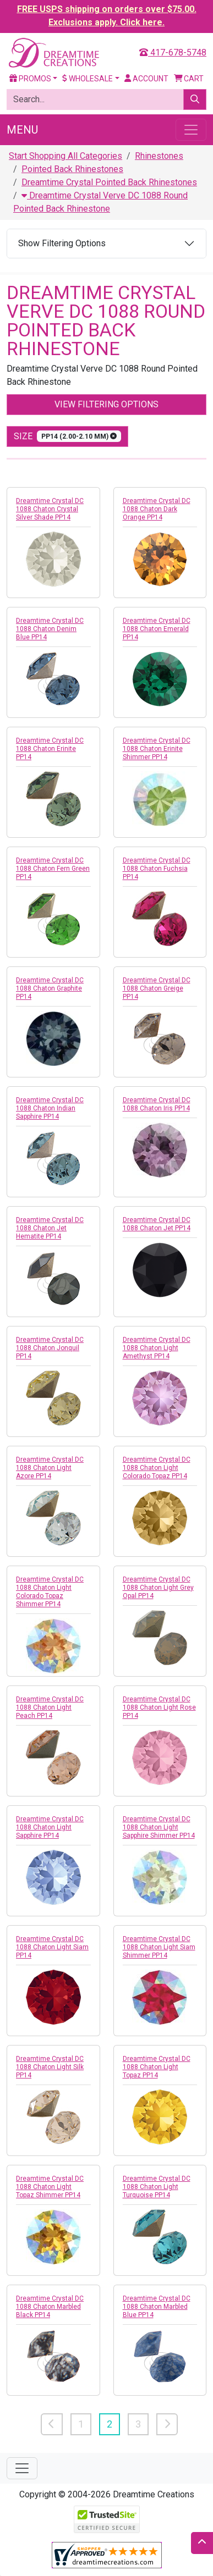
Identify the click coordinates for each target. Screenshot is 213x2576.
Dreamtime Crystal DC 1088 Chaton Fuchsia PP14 (156, 868)
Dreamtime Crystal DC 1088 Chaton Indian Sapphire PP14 (50, 1108)
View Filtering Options (106, 404)
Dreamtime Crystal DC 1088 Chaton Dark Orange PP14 (156, 509)
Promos (30, 78)
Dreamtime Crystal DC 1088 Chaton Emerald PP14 (156, 629)
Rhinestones (159, 156)
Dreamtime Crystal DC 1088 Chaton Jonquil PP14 (50, 1348)
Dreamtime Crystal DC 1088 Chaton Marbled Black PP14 (50, 2307)
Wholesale (87, 78)
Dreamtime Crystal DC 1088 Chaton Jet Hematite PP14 (50, 1228)
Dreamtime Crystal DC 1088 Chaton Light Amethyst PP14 (156, 1348)
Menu (22, 129)
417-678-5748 (172, 52)
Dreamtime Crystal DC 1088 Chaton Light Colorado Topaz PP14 (156, 1468)
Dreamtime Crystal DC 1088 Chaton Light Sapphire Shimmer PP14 (159, 1827)
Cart (189, 78)
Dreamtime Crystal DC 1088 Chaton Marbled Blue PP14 (156, 2307)
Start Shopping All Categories (65, 156)
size (67, 436)
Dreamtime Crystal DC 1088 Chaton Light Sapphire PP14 (50, 1827)
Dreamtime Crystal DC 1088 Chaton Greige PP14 (156, 988)
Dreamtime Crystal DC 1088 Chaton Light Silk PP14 (50, 2067)
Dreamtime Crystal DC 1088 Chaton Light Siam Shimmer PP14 (159, 1947)
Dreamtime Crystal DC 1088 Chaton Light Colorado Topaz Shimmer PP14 (50, 1592)
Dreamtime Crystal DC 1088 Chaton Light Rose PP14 (159, 1707)
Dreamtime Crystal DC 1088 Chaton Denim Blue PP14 (50, 629)
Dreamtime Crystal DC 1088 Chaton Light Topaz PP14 (156, 2067)
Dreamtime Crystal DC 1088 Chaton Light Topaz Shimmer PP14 (50, 2187)
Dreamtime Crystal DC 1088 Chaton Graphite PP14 (50, 988)
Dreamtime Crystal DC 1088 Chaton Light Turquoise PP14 (156, 2187)
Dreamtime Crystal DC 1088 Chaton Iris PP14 (156, 1104)
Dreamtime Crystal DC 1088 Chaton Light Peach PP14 (50, 1707)
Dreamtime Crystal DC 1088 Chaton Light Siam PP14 (52, 1947)
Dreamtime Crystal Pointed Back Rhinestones (109, 182)
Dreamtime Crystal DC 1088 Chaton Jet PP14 (156, 1224)
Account (146, 78)
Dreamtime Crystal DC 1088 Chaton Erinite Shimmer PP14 (156, 749)
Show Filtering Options (62, 243)
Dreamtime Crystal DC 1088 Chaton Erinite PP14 (50, 749)
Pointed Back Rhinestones (72, 169)
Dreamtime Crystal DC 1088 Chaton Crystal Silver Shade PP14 (50, 509)
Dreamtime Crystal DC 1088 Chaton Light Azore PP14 (50, 1468)
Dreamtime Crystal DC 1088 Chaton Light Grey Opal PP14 (158, 1588)
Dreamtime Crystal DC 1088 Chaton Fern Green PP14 (53, 868)
